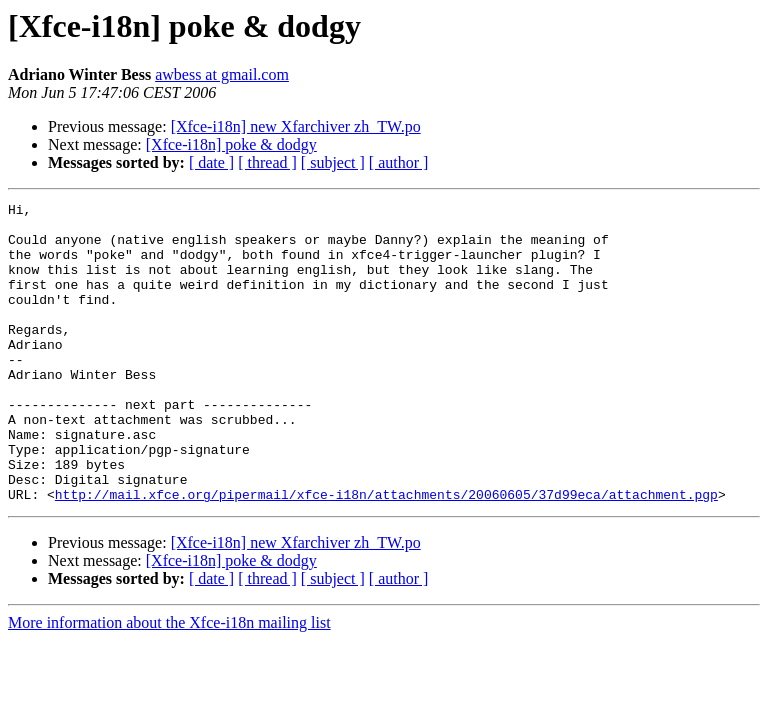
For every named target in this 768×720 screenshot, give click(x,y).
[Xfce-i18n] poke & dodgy (231, 144)
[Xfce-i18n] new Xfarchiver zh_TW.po (296, 126)
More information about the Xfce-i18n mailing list (169, 682)
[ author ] (399, 162)
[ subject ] (333, 162)
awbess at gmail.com (222, 74)
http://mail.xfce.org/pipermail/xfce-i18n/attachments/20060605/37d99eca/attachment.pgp (386, 554)
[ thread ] (267, 162)
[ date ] (211, 162)
